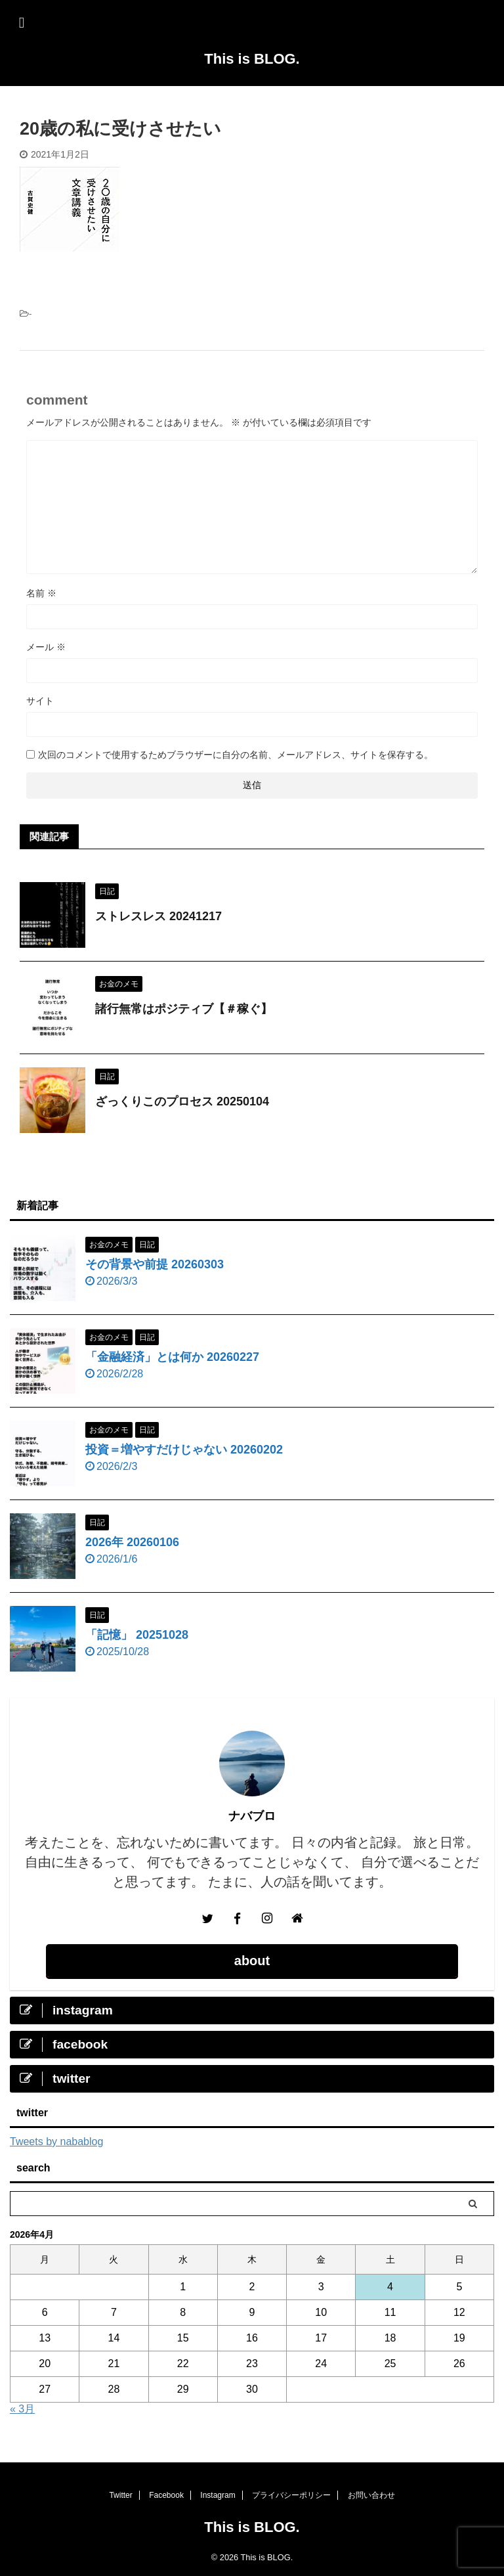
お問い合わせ (371, 2495)
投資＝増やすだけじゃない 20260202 (184, 1449)
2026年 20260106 (132, 1542)
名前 (41, 593)
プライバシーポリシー (291, 2495)
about (252, 1960)
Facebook (166, 2495)
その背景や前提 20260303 (154, 1264)
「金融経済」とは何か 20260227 (172, 1357)
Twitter (120, 2495)
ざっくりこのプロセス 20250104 (182, 1101)
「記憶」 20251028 (136, 1634)
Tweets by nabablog (56, 2141)
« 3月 (22, 2408)
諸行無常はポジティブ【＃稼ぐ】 (183, 1008)
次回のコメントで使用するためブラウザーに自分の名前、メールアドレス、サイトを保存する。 (235, 754)
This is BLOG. (251, 59)
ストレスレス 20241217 (158, 916)
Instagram (217, 2495)
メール (46, 647)
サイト (40, 701)
